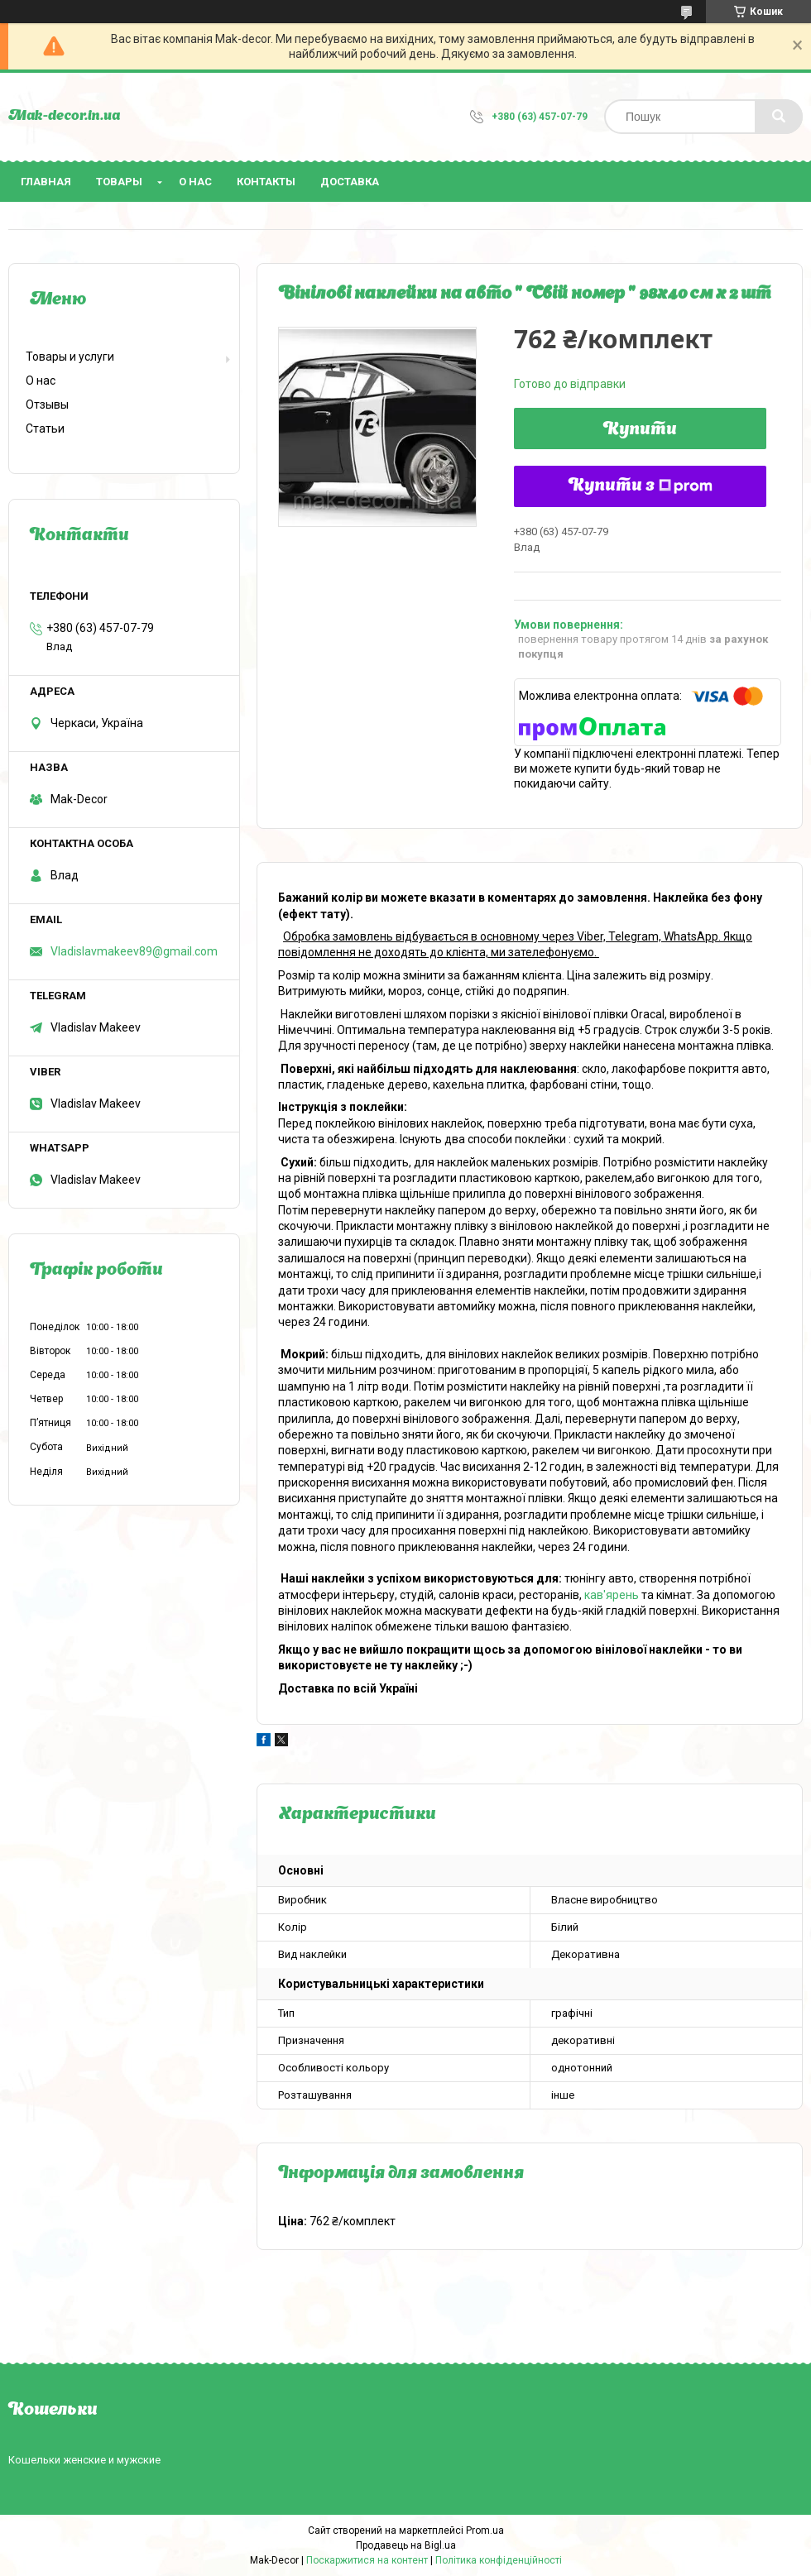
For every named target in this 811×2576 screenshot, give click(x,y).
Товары (119, 181)
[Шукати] (779, 116)
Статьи (45, 428)
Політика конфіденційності (498, 2560)
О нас (195, 181)
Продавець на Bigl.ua (406, 2545)
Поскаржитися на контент (367, 2560)
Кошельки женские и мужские (84, 2460)
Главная (46, 181)
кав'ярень (611, 1595)
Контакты (266, 181)
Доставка (349, 181)
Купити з (641, 486)
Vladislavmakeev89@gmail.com (134, 951)
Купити (640, 430)
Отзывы (47, 404)
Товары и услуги (70, 356)
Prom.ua (485, 2530)
